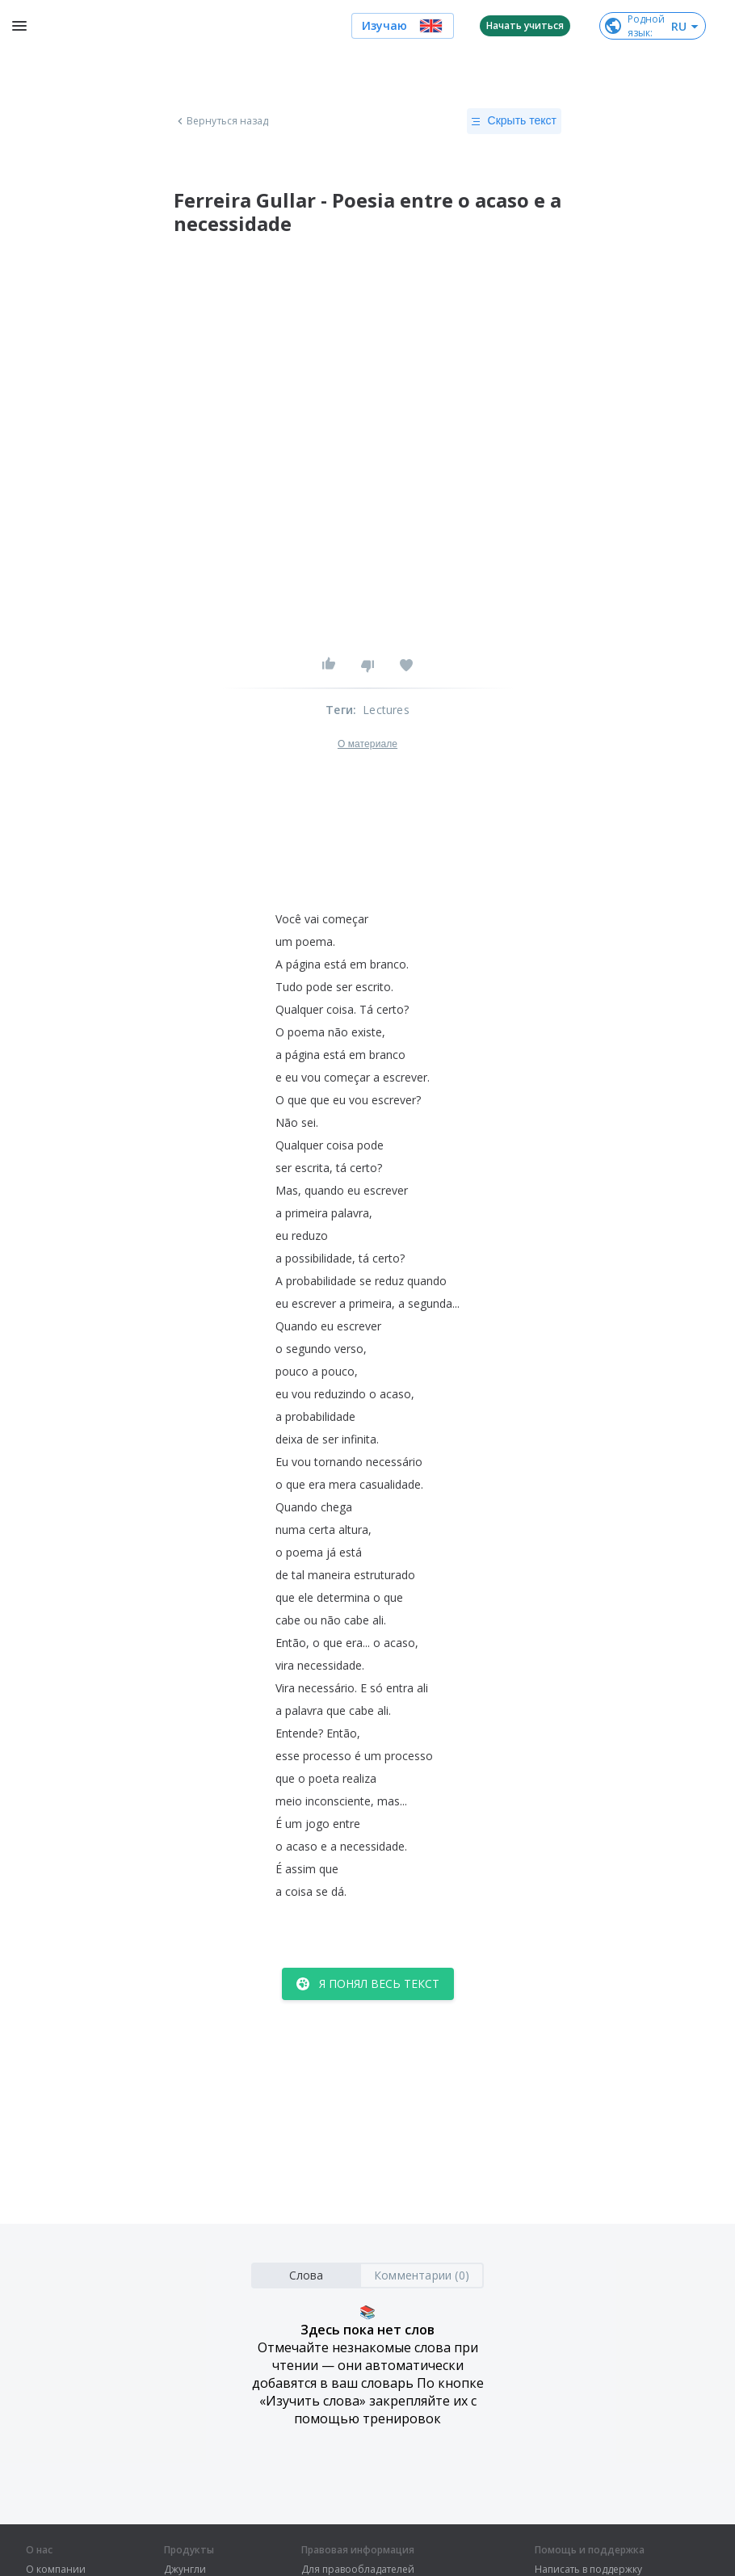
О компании (56, 2569)
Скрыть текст (514, 121)
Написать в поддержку (588, 2569)
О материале (367, 744)
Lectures (386, 709)
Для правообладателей (357, 2569)
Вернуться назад (221, 121)
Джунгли (185, 2569)
